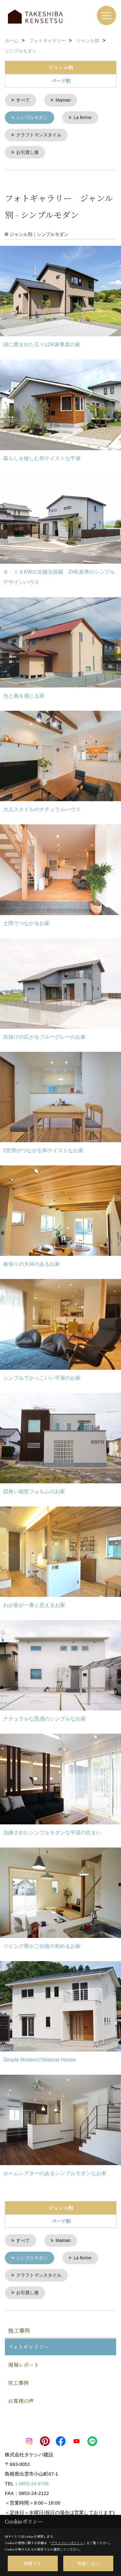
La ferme (82, 117)
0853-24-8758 (34, 2481)
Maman (63, 100)
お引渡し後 (27, 151)
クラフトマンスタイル (38, 134)
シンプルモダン (32, 117)
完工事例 (18, 2380)
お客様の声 (21, 2398)
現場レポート (23, 2362)
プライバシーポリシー (67, 2542)
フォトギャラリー (28, 2344)
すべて (23, 100)
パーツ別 (60, 80)
